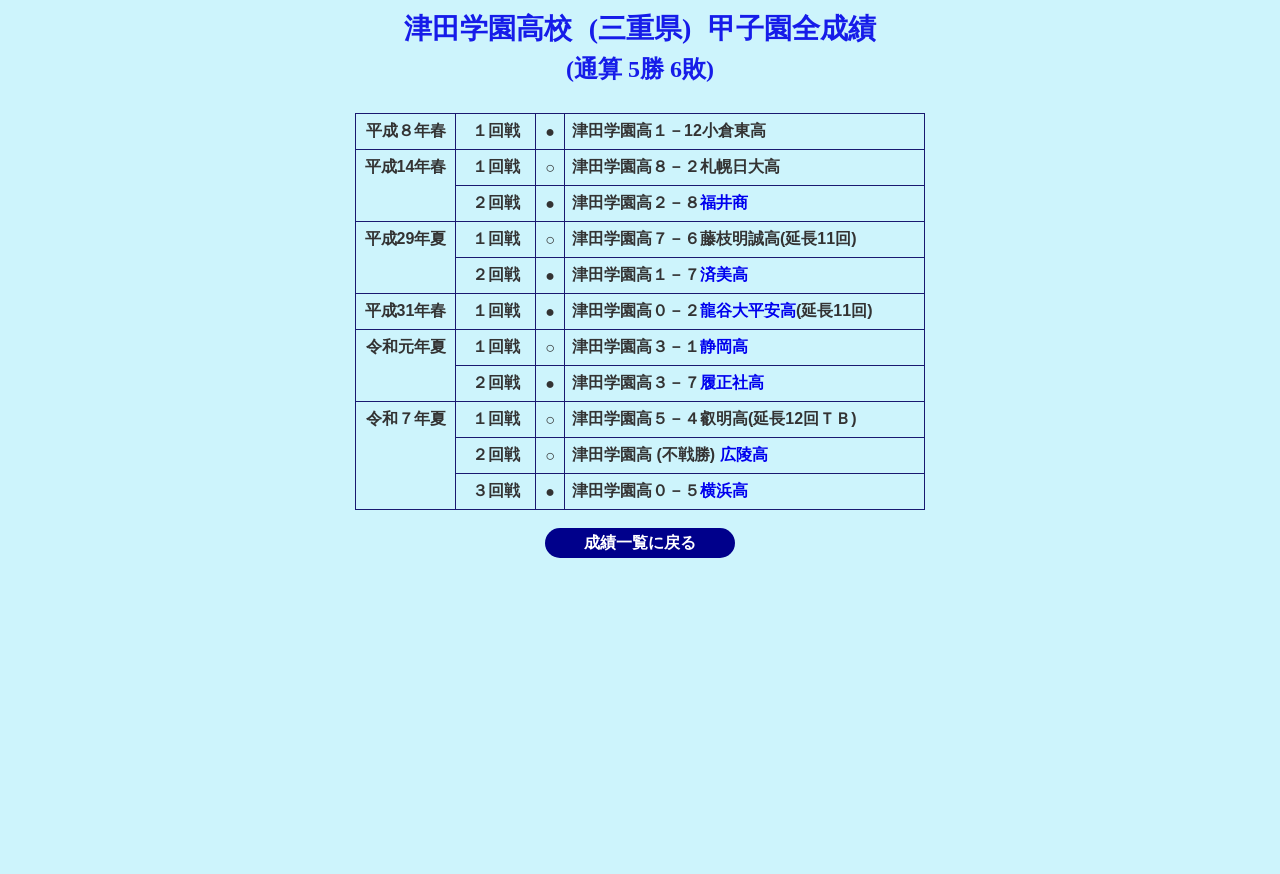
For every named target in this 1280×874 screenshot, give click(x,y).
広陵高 (744, 454)
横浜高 (724, 490)
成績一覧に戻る (640, 542)
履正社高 (732, 382)
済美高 (724, 274)
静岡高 (724, 346)
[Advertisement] (640, 716)
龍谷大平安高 (748, 310)
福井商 (724, 202)
